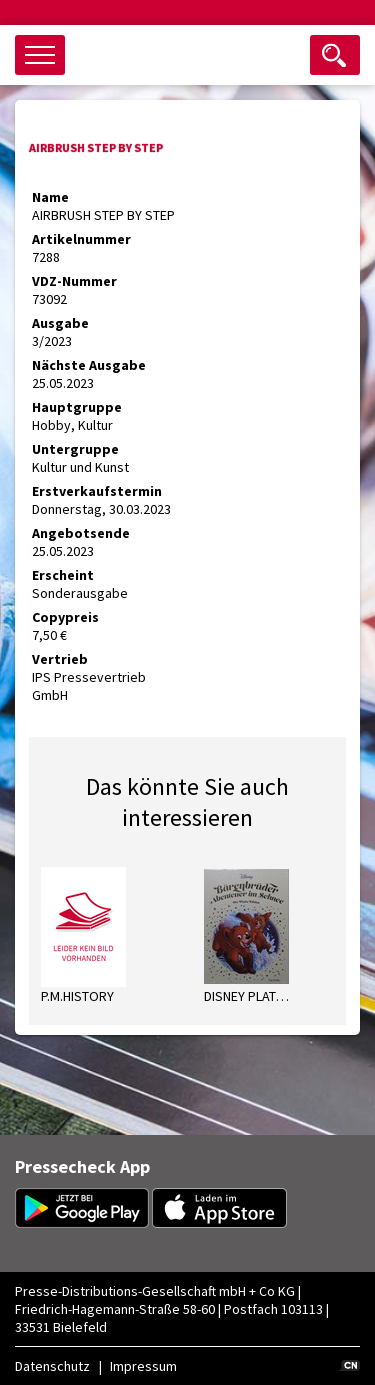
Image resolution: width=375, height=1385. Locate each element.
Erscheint (63, 575)
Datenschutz (52, 1366)
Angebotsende (81, 533)
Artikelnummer (81, 239)
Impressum (143, 1366)
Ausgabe (60, 323)
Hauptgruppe (77, 407)
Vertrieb (60, 659)
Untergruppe (75, 449)
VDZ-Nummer (74, 281)
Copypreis (65, 617)
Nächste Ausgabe (89, 365)
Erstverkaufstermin (97, 491)
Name (50, 197)
